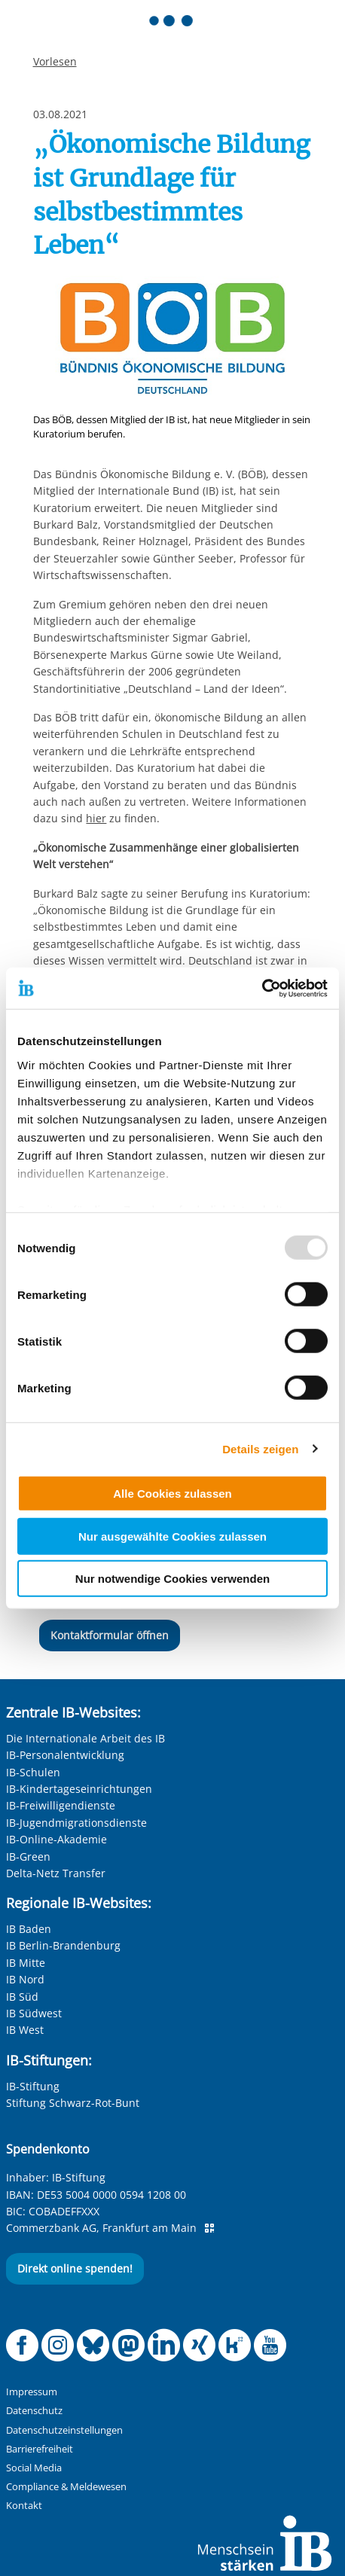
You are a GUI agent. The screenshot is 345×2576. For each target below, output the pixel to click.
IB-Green (28, 1856)
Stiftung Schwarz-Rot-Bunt (72, 2103)
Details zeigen (260, 1448)
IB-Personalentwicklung (65, 1755)
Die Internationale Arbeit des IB (85, 1738)
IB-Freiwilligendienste (60, 1805)
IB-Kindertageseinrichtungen (79, 1789)
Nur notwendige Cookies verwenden (172, 1578)
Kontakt (24, 2505)
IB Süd (22, 1996)
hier (96, 818)
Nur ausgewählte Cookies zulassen (172, 1535)
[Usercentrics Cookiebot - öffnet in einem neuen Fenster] (262, 988)
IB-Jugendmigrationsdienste (76, 1822)
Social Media (34, 2468)
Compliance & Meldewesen (66, 2486)
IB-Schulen (33, 1772)
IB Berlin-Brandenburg (63, 1945)
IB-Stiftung (33, 2086)
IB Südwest (34, 2013)
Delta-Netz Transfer (55, 1873)
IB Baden (28, 1929)
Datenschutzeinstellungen (64, 2430)
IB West (25, 2030)
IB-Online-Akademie (56, 1839)
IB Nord (25, 1979)
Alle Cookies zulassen (172, 1493)
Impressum (31, 2391)
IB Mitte (25, 1963)
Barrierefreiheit (39, 2449)
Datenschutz (34, 2410)
